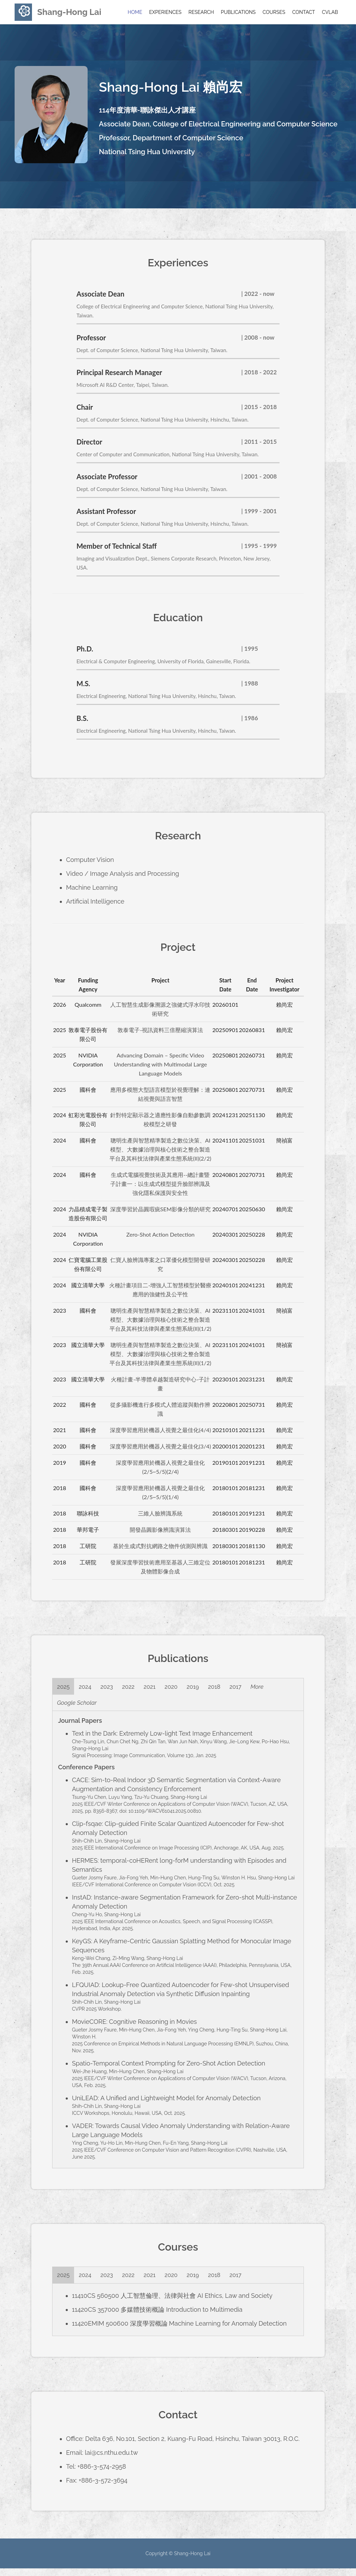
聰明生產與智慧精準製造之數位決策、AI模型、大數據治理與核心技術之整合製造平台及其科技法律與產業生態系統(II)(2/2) (160, 1149)
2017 (262, 1687)
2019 (213, 1687)
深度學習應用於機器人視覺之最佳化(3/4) (160, 1446)
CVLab (330, 12)
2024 (90, 1687)
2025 (65, 1687)
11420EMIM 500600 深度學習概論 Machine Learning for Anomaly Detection (179, 2331)
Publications (238, 12)
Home (135, 12)
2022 (139, 1687)
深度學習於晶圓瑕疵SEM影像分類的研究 (160, 1209)
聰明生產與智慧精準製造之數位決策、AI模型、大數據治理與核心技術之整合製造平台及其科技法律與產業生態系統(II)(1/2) (160, 1319)
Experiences (165, 12)
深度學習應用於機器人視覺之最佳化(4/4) (160, 1430)
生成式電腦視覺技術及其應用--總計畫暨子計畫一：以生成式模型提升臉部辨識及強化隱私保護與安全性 (160, 1183)
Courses (273, 12)
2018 (238, 1687)
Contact (303, 12)
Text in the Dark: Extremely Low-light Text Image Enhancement (162, 1738)
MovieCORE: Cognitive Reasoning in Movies (134, 2026)
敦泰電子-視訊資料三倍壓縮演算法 (160, 1030)
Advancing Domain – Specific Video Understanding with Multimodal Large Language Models (160, 1064)
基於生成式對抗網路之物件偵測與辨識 (160, 1546)
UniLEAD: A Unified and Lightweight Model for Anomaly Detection (166, 2103)
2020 (188, 1687)
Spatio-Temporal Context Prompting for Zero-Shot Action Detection (168, 2068)
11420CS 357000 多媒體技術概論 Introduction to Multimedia (157, 2317)
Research (201, 12)
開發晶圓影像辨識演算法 (160, 1529)
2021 (163, 1687)
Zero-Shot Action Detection (160, 1234)
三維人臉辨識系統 (160, 1513)
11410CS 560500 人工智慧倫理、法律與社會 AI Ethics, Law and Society (172, 2303)
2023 (114, 1687)
